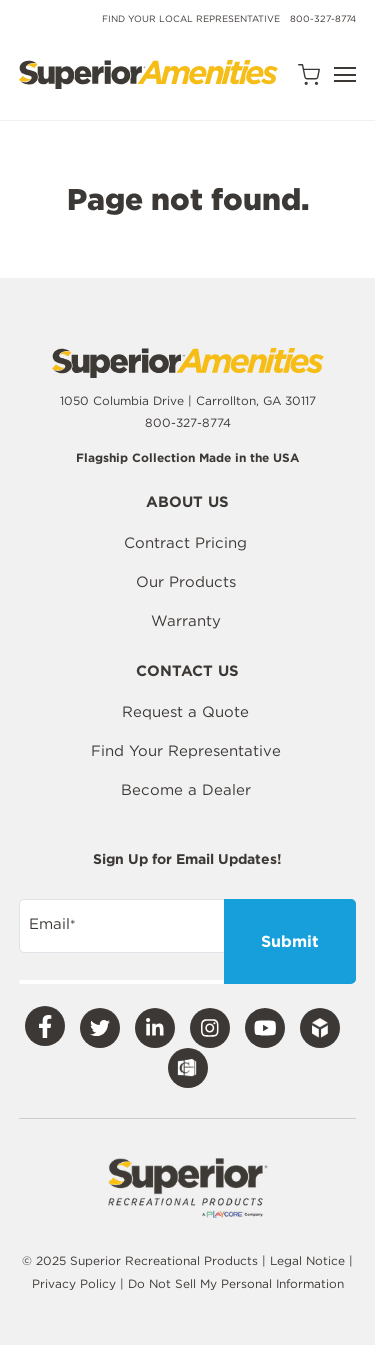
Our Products (186, 582)
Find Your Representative (186, 751)
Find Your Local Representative (191, 18)
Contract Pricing (185, 543)
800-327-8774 (323, 18)
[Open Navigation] (345, 74)
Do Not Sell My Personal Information (236, 1283)
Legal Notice (307, 1260)
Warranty (186, 621)
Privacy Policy (76, 1283)
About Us (187, 503)
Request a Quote (185, 712)
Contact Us (187, 672)
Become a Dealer (186, 790)
